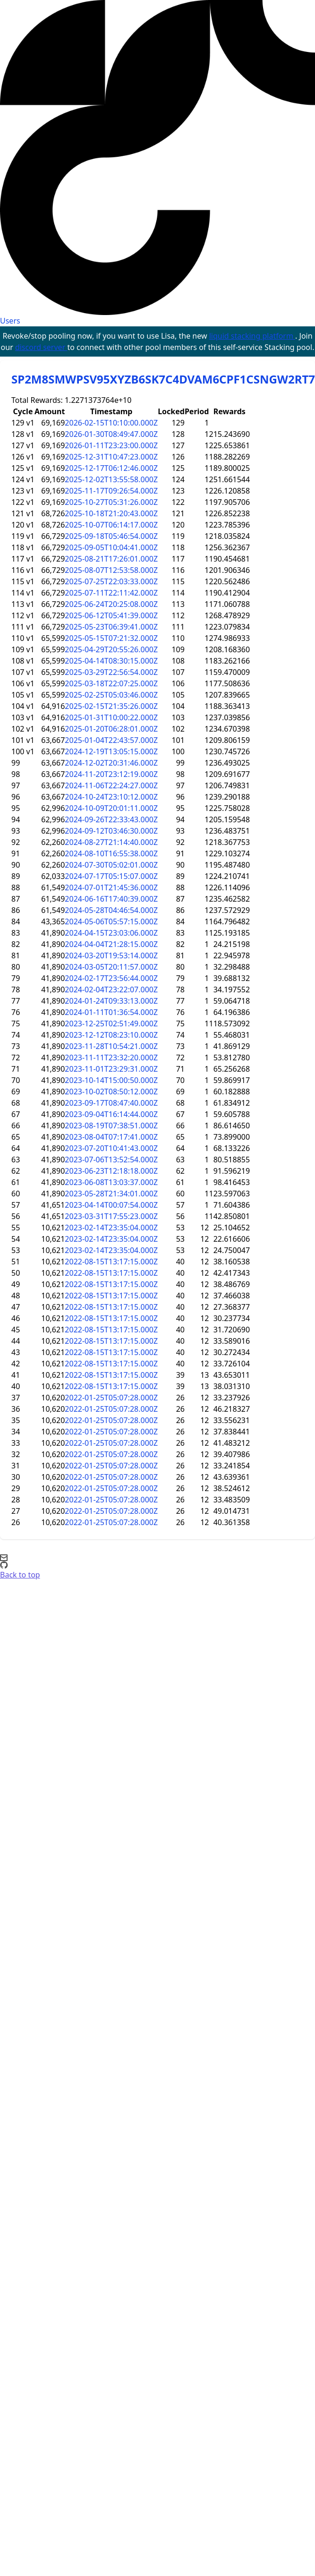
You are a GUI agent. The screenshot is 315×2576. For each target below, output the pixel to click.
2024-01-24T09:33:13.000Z (111, 1001)
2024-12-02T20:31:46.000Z (111, 763)
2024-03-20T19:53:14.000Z (111, 955)
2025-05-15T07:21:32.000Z (111, 638)
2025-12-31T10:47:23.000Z (111, 457)
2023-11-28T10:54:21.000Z (111, 1046)
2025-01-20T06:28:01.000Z (111, 729)
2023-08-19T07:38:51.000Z (111, 1125)
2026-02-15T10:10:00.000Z (111, 423)
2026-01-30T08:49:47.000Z (111, 434)
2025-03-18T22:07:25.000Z (111, 683)
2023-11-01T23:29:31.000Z (111, 1069)
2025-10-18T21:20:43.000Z (111, 513)
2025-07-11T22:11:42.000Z (111, 593)
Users (10, 321)
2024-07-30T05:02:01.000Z (111, 865)
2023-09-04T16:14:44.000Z (111, 1114)
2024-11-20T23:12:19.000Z (111, 774)
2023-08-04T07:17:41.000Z (111, 1137)
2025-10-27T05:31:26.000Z (111, 502)
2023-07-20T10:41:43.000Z (111, 1148)
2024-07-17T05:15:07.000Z (111, 876)
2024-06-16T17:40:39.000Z (111, 899)
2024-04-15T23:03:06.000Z (111, 933)
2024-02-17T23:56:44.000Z (111, 978)
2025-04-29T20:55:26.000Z (111, 649)
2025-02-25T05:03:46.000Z (111, 695)
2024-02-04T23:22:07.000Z (111, 989)
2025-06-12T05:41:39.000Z (111, 615)
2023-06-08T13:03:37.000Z (111, 1182)
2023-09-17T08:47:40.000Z (111, 1103)
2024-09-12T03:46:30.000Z (111, 831)
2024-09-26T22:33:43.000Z (111, 819)
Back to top (20, 1574)
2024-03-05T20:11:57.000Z (111, 967)
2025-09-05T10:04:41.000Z (111, 547)
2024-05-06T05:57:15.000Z (111, 921)
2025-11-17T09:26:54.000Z (111, 491)
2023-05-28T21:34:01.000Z (111, 1193)
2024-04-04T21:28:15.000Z (111, 944)
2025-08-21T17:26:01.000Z (111, 559)
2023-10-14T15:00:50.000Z (111, 1080)
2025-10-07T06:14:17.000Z (111, 525)
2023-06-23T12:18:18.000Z (111, 1171)
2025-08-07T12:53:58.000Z (111, 570)
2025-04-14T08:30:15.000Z (111, 661)
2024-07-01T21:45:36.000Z (111, 887)
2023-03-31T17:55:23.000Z (111, 1216)
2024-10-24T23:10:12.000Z (111, 797)
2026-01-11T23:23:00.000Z (111, 445)
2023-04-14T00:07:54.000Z (111, 1205)
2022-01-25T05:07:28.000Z (111, 1397)
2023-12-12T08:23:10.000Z (111, 1035)
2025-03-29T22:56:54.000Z (111, 672)
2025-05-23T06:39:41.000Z (111, 627)
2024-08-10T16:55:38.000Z (111, 853)
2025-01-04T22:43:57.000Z (111, 740)
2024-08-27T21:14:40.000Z (111, 842)
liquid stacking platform (252, 336)
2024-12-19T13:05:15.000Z (111, 751)
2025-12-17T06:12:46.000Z (111, 468)
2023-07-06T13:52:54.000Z (111, 1159)
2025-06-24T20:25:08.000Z (111, 604)
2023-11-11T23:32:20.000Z (111, 1057)
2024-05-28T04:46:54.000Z (111, 910)
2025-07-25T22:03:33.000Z (111, 581)
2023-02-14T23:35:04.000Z (111, 1227)
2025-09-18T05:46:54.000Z (111, 536)
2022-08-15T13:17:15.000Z (111, 1261)
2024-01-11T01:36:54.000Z (111, 1012)
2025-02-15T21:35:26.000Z (111, 706)
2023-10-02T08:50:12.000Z (111, 1091)
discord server (41, 347)
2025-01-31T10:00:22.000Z (111, 717)
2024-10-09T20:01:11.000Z (111, 808)
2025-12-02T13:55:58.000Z (111, 479)
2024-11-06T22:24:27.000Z (111, 785)
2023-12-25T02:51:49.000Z (111, 1023)
